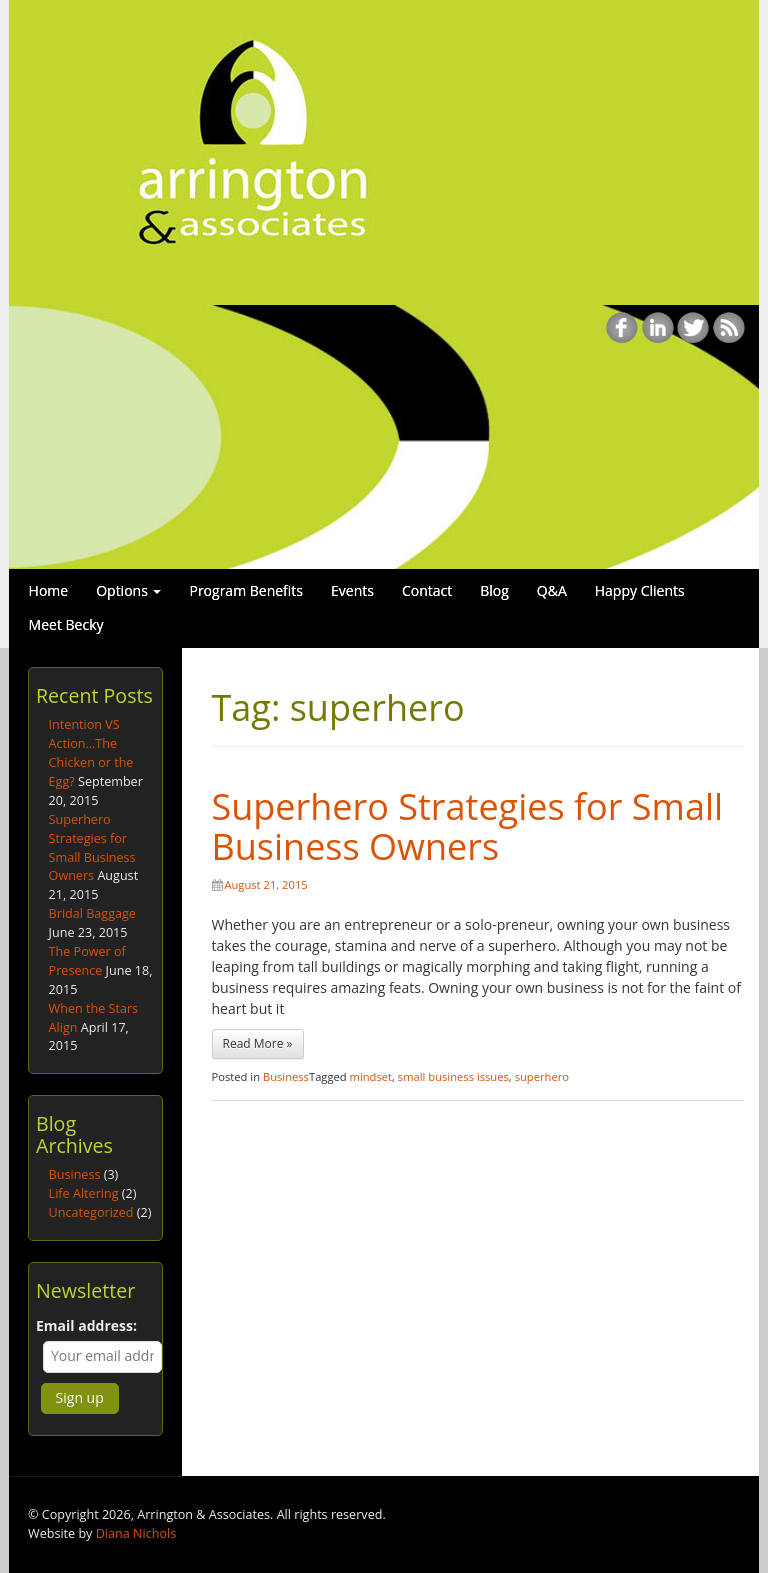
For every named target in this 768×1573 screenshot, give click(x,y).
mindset (371, 1076)
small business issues (453, 1076)
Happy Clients (640, 590)
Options (128, 590)
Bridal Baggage (92, 913)
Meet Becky (66, 624)
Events (352, 590)
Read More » (258, 1043)
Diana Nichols (136, 1533)
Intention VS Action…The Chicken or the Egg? (91, 753)
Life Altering (84, 1193)
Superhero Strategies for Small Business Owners (468, 826)
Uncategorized (91, 1212)
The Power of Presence (87, 961)
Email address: (86, 1325)
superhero (542, 1076)
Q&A (552, 590)
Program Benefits (246, 590)
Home (49, 590)
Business (286, 1076)
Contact (427, 590)
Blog (494, 590)
